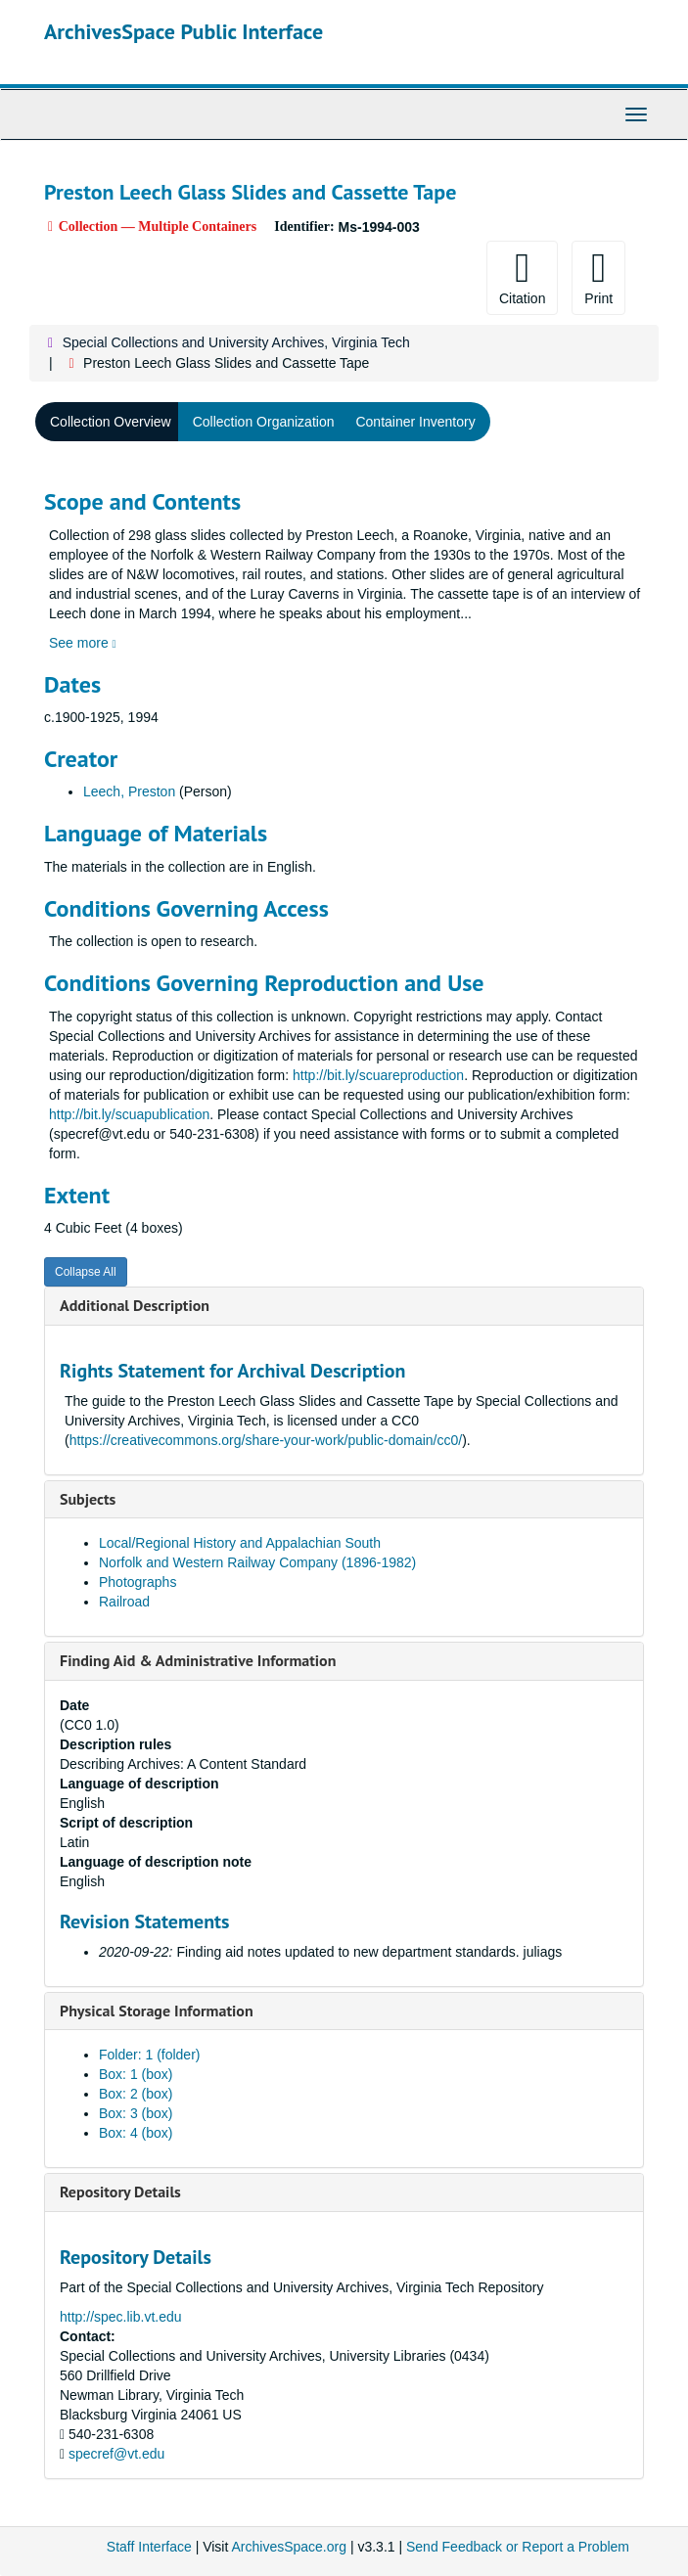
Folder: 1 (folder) (149, 2054)
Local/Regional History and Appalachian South (240, 1543)
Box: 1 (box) (135, 2074)
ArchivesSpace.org (288, 2546)
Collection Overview (110, 421)
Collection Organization (264, 421)
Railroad (124, 1601)
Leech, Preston (129, 791)
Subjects (87, 1499)
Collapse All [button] (85, 1272)
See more (82, 643)
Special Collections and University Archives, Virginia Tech (236, 342)
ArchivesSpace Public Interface (183, 31)
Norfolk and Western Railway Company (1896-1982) (257, 1562)
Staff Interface (149, 2546)
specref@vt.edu (116, 2454)
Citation (522, 277)
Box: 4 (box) (135, 2133)
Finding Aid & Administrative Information (198, 1660)
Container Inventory (415, 421)
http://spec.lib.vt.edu (121, 2317)
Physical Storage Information (156, 2010)
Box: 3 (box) (135, 2113)
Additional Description (134, 1305)
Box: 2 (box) (135, 2093)
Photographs (137, 1582)
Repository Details (120, 2191)
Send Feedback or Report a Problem (517, 2546)
